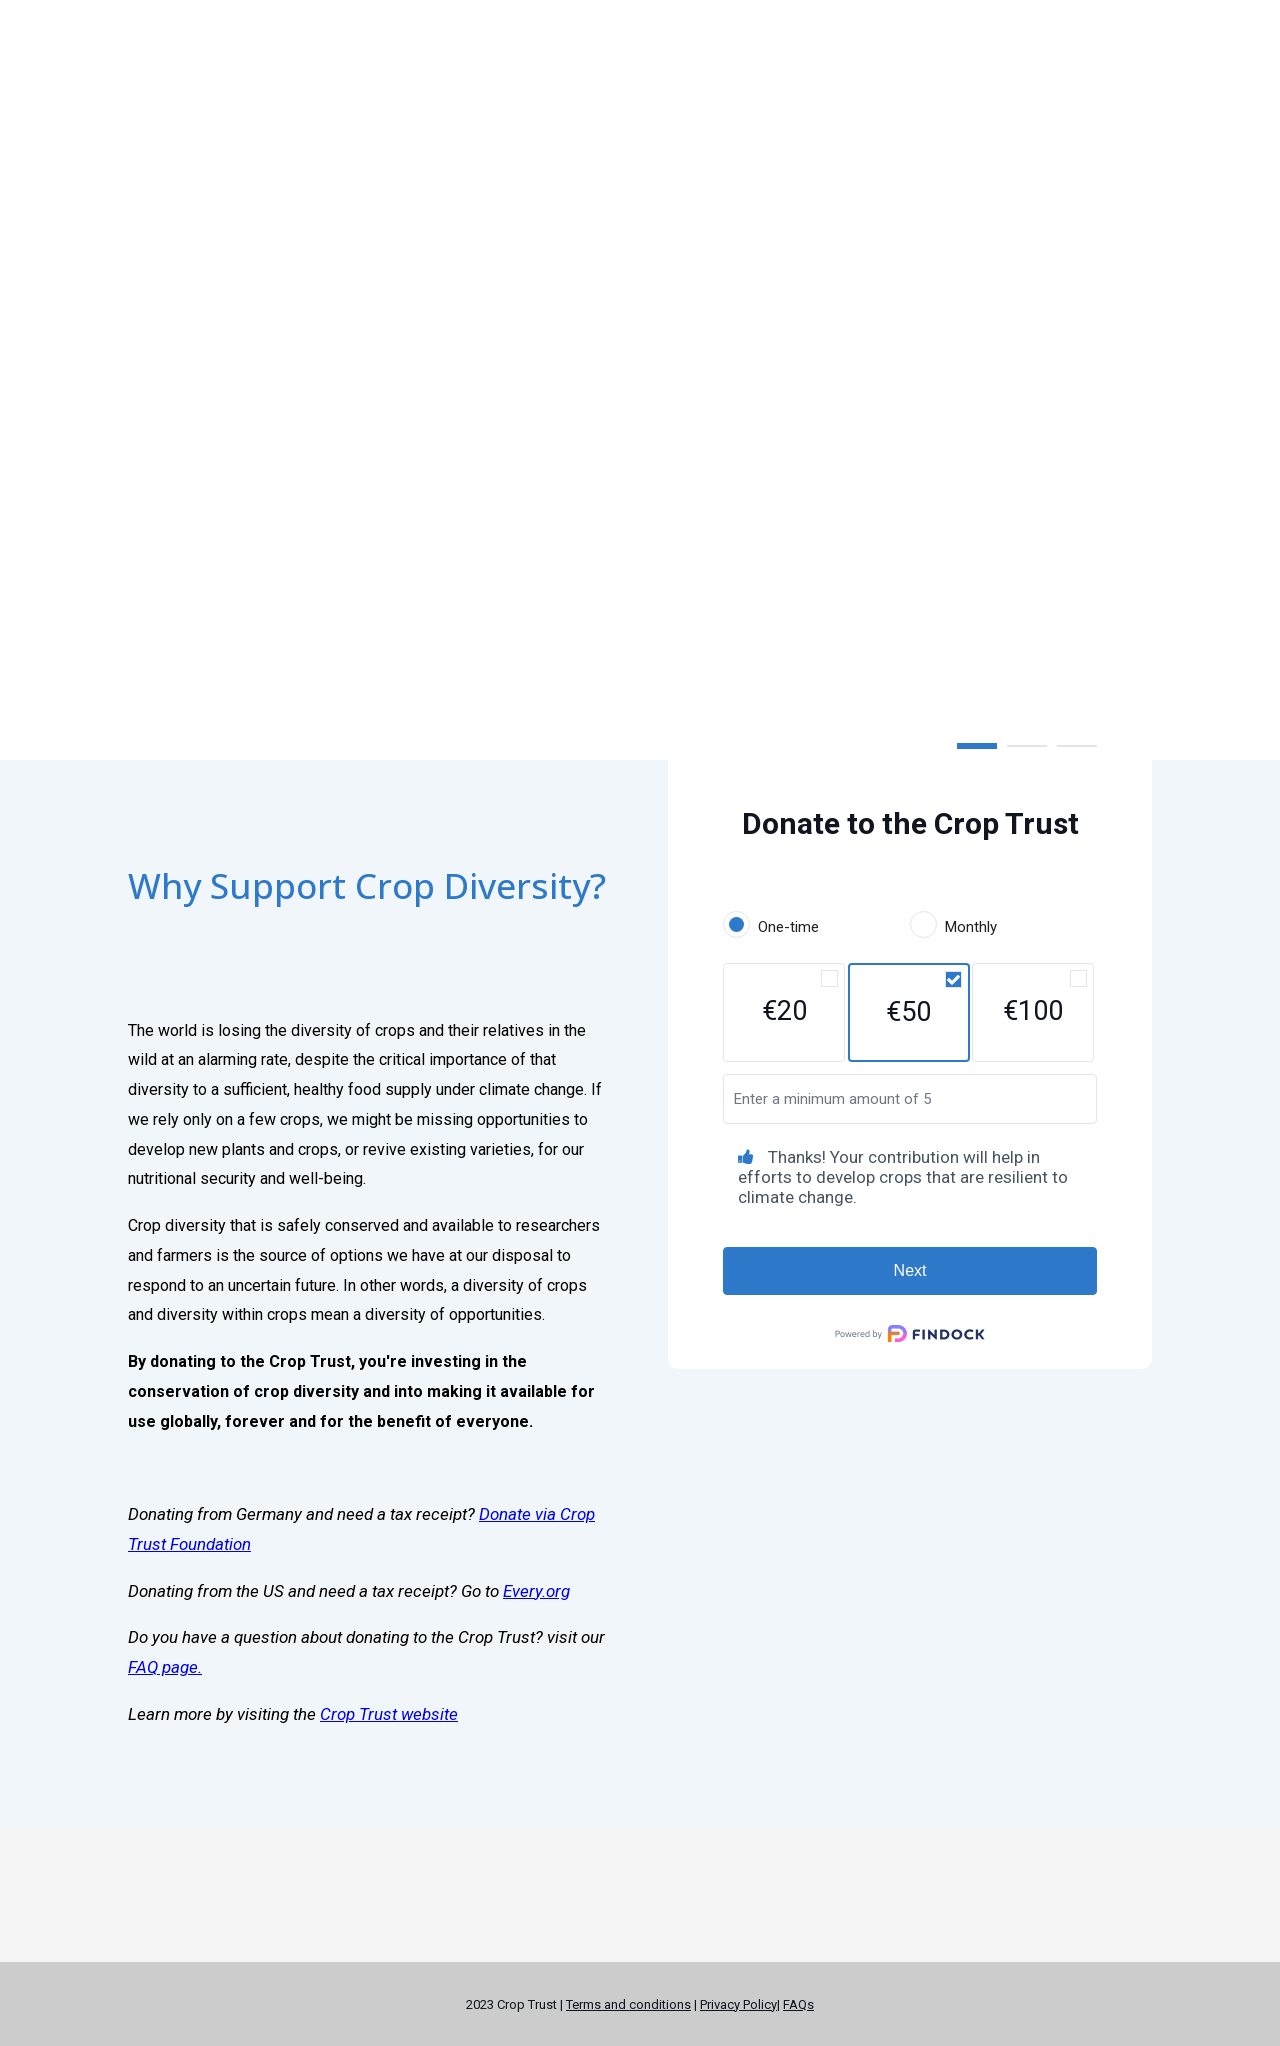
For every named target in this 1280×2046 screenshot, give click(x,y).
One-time (788, 927)
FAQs (798, 2004)
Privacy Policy (738, 2004)
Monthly (971, 927)
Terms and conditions (628, 2004)
